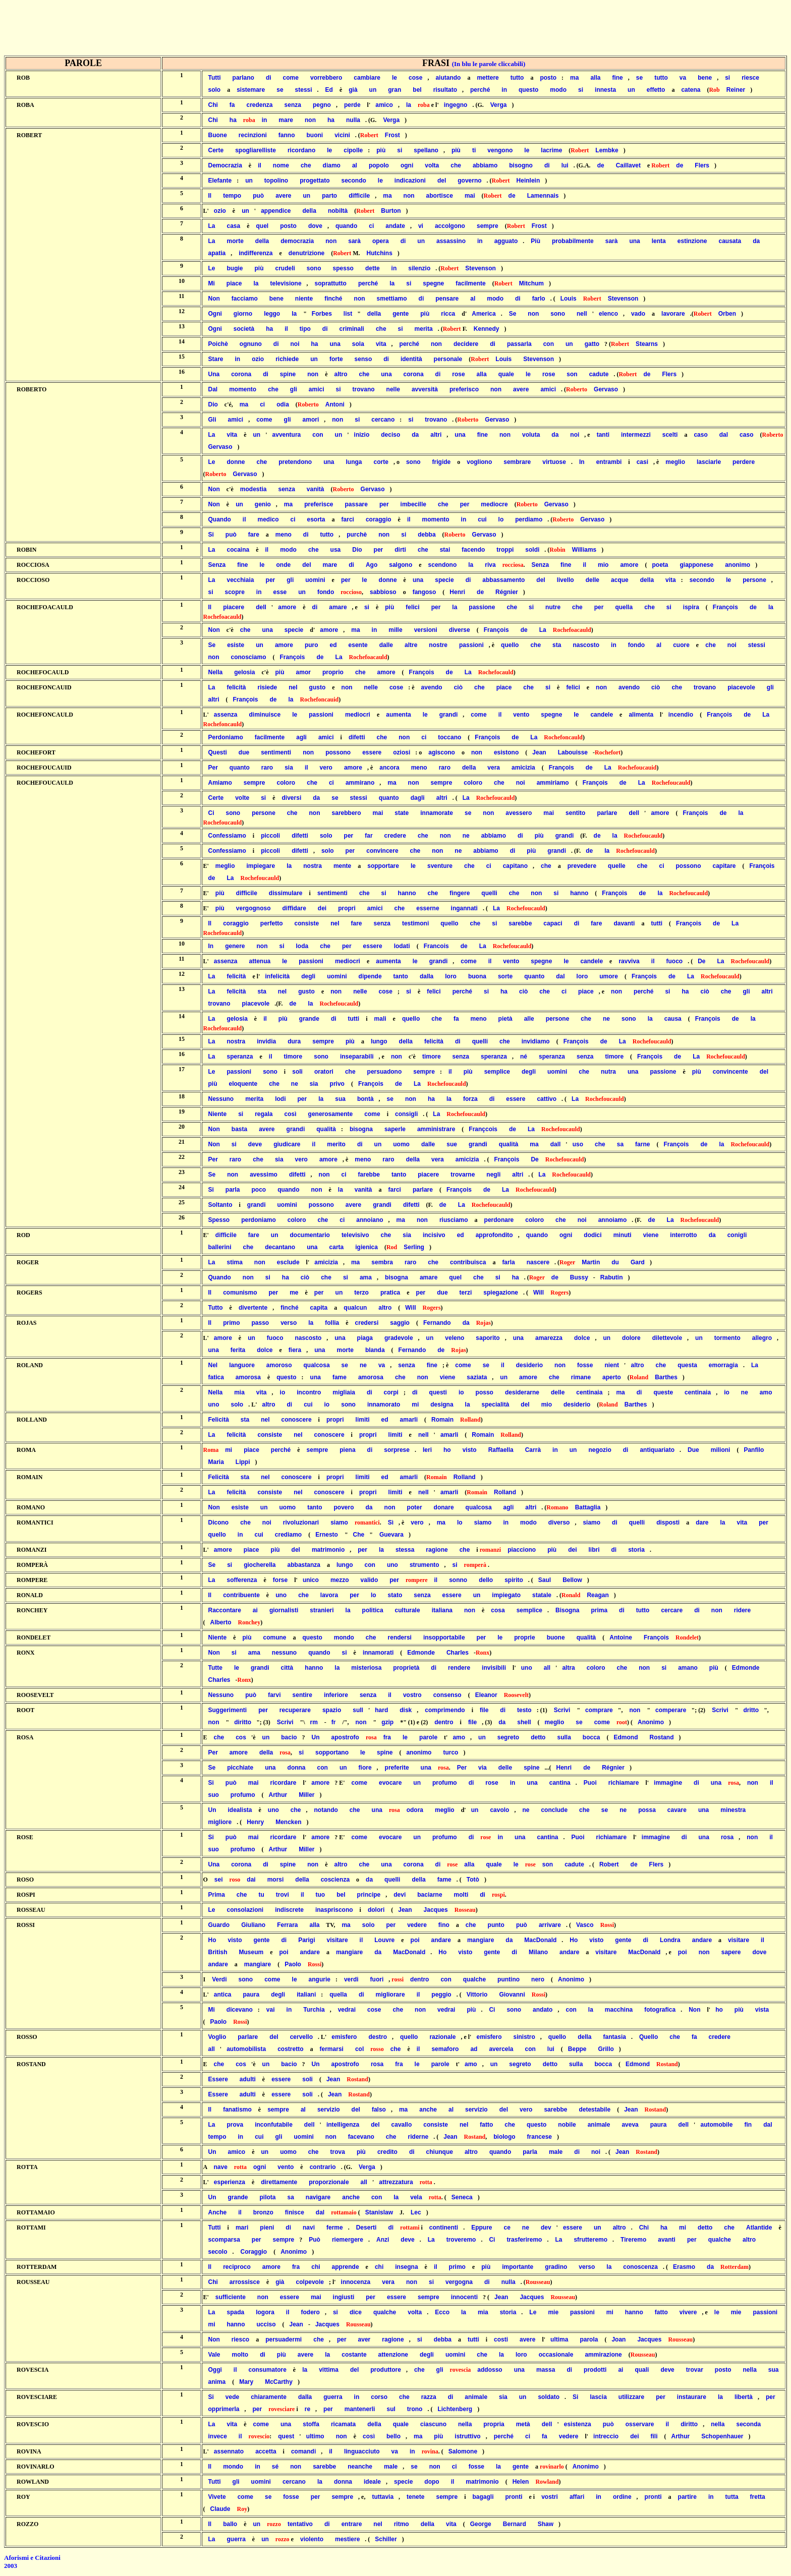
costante (354, 2354)
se (639, 77)
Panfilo (754, 1449)
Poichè (218, 343)
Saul (544, 1580)
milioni (720, 1449)
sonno (458, 1580)
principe (369, 1894)
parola (589, 2339)
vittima (328, 2369)
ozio (220, 210)
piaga (365, 1337)
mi (415, 1404)
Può (314, 2239)
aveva (630, 2124)
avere (283, 195)
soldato (548, 2397)
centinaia (589, 1392)
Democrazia (225, 165)
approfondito (494, 1235)
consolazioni (245, 1909)
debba (426, 534)
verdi (351, 1979)
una (634, 241)
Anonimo (651, 1722)
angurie (319, 1979)
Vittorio (477, 1994)
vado (638, 313)
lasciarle (709, 461)
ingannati (464, 908)
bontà (365, 1098)
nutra (608, 1071)
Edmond (626, 1737)
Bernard (514, 2524)
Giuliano (253, 1924)
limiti (363, 1419)
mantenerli (360, 2409)
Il (209, 195)
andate (395, 225)
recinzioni (253, 135)
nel (293, 687)
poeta (660, 564)
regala (263, 1114)
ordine (622, 2496)
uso (578, 1144)
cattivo (546, 1098)
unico (311, 1580)
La (211, 225)
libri (594, 1549)
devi (399, 1894)
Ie (576, 714)
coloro (286, 782)
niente (304, 298)
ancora (389, 767)
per (384, 504)
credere (395, 835)
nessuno (284, 1652)
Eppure (481, 2227)
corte (381, 461)
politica (372, 1610)
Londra (670, 1940)
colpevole (310, 2282)
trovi (282, 1894)
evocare (390, 1782)
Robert (609, 1864)
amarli (409, 1419)
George (480, 2524)
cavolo (499, 1809)
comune (275, 1637)
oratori (323, 1071)
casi (642, 461)
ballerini (219, 1247)
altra (568, 1667)
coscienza (335, 1879)
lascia (598, 2397)
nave (221, 2167)
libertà (743, 2397)
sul (390, 2409)
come (291, 77)
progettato (314, 180)
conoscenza (640, 2266)
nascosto (586, 645)
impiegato (506, 1595)
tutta (732, 2496)
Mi (211, 283)
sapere (731, 1952)
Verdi (219, 1979)
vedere (417, 1924)
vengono (500, 150)
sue (451, 1144)
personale (448, 359)
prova (235, 2124)
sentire (302, 1695)
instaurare (691, 2397)
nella (749, 2369)
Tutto (215, 1307)
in (504, 89)
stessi (303, 89)
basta (239, 1129)
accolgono (450, 225)
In (582, 461)
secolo (217, 2251)
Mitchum (531, 283)
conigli (737, 1235)
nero (537, 1979)
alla (595, 77)
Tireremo (633, 2239)
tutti (656, 923)
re (307, 2409)
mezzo (339, 1580)
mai (470, 195)
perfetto (271, 923)
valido (369, 1580)
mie (553, 2312)
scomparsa (224, 2239)
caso (700, 434)
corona (241, 374)
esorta (316, 519)
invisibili (494, 1667)
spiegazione (500, 1292)
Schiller (386, 2539)
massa (545, 2369)
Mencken (288, 1822)
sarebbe (520, 923)
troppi (505, 549)
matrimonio (328, 1549)
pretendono (295, 461)
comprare (599, 1710)
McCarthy (279, 2381)
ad (473, 2049)
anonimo (737, 564)
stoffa (311, 2424)
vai (270, 2009)
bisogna (361, 1129)
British (217, 1952)
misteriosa (366, 1667)
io (283, 1392)
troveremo (461, 2239)
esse (280, 592)
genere (235, 946)
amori (311, 419)
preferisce (318, 504)
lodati (402, 946)
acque (620, 579)
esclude (288, 1262)
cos (241, 1737)
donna (297, 1767)
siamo (339, 1522)
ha (233, 120)
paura (251, 1994)
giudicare (286, 1144)
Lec (416, 2212)
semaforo (445, 2049)
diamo (332, 165)
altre (411, 645)
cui (482, 519)
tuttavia (382, 2496)
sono (314, 268)
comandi (303, 2451)
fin (748, 2124)
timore (293, 1056)
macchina (619, 2009)
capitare (724, 865)
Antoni (335, 404)
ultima (559, 2339)
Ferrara (287, 1924)
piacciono (521, 1549)
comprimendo (445, 1710)
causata (729, 241)
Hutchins (379, 253)
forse (280, 1580)
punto (496, 1924)
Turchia (313, 2009)
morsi (275, 1879)
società (244, 328)
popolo (379, 165)
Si (210, 534)
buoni (315, 135)
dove (315, 225)
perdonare (499, 1219)
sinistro (524, 2036)
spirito (513, 1580)
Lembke (606, 150)
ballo (230, 2524)
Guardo (219, 1924)
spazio (331, 1710)
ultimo (315, 2436)
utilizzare (631, 2397)
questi (438, 1392)
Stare (215, 359)
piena (347, 1449)
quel (262, 225)
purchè (357, 534)
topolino (276, 180)
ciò (458, 687)
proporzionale (329, 2182)
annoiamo (612, 1219)
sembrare (517, 461)
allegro (762, 1337)
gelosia (244, 672)
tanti (603, 434)
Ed (329, 89)
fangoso (424, 592)
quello (510, 645)
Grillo (606, 2049)
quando (346, 225)
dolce (582, 1337)
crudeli (285, 268)
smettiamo (392, 298)
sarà (354, 241)
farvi (274, 1695)
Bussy (579, 1277)
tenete (415, 2496)
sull (358, 1710)
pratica (390, 1292)
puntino (508, 1979)
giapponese (696, 564)
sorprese (397, 1449)
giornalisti (283, 1610)
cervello (301, 2036)
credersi (367, 1322)
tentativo (300, 2524)
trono (415, 2409)
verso (288, 1322)
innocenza (356, 2282)
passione (482, 607)
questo (528, 89)
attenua (260, 961)
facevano (361, 2136)
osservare (640, 2424)
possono (338, 752)
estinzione (692, 241)
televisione (286, 283)
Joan (618, 2339)
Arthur (277, 1794)
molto (240, 2354)
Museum (251, 1952)
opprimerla (223, 2409)
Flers (702, 165)
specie (444, 579)
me (294, 1292)
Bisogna (567, 1610)
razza (428, 2397)
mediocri (357, 714)
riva (490, 564)
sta (556, 645)
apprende (345, 2266)
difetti (357, 737)
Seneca (462, 2197)
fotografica (659, 2009)
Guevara (391, 1534)
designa (441, 1404)
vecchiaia (240, 579)
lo (501, 519)
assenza (226, 714)
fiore (365, 1767)
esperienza (229, 2182)
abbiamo (485, 165)
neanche (360, 2466)
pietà (505, 1018)
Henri (457, 592)
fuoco (674, 961)
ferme (334, 2227)
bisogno (521, 165)
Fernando (437, 1322)
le (394, 77)
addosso (489, 2369)
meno (283, 534)
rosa (727, 1837)
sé (275, 2466)
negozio (599, 1449)
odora (415, 1809)
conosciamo (248, 657)
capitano (515, 865)
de (600, 165)
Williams (584, 549)
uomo (401, 1144)
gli (293, 389)
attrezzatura (396, 2182)
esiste (235, 645)
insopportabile (444, 1637)
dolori (376, 1909)
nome (281, 165)
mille (395, 629)
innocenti (464, 2297)
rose (458, 374)
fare (253, 534)
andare (441, 1940)
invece (217, 2436)
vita (381, 343)
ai (255, 1610)
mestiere (347, 2539)
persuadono (384, 1071)
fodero (310, 2312)
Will (538, 1292)
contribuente (241, 1595)
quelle (617, 865)
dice (356, 2312)
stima (235, 1262)
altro (341, 374)
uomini (315, 579)
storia (636, 1549)
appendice (276, 210)
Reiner (735, 89)
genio (263, 504)
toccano (449, 737)
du (615, 1262)
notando (326, 1809)
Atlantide (759, 2227)
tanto (400, 976)
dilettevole (667, 1337)
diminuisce (265, 714)
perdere (743, 461)
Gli (212, 419)
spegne (433, 283)
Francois (436, 946)
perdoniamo (258, 1219)
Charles (457, 1652)
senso (363, 359)
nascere (538, 1262)
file (484, 1710)
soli (297, 1071)
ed (333, 645)
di (268, 77)
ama (366, 1277)
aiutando (448, 77)
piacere (233, 607)
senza (293, 104)
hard (381, 1710)
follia (332, 1322)
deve (255, 1144)
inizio (362, 434)
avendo (431, 687)
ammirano (360, 782)
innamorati (378, 1652)
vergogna (459, 2282)
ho (447, 1449)
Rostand (662, 1737)
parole (428, 1737)
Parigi (306, 1940)
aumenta (398, 714)
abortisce (439, 195)
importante (517, 2266)
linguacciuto (362, 2451)
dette (372, 268)
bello (393, 2436)
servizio (328, 2109)
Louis (568, 298)
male (555, 2151)
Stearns (647, 343)
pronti (514, 2496)
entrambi (609, 461)
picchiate (240, 1767)
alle (529, 1018)
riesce (750, 77)
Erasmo (684, 2266)
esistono (506, 752)
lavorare (673, 313)
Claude (220, 2508)
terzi (466, 1292)
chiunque (439, 2151)
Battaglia (588, 1507)
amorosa (248, 1377)
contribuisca (468, 1262)
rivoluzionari (301, 1522)
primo (231, 1322)
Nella (215, 672)
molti (461, 1894)
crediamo (288, 1534)
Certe (215, 150)
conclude (554, 1809)
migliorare (390, 1994)
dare (702, 1522)
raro (267, 767)
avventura (286, 434)
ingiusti (344, 2297)
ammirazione (603, 2354)
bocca (591, 1737)
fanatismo (237, 2109)
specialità (496, 1404)
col (359, 2049)
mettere (487, 77)
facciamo (245, 298)
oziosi (401, 752)
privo (337, 1083)
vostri (549, 2496)
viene (651, 1235)
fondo (325, 592)
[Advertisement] (395, 26)
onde (283, 564)
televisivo (355, 1235)
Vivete (216, 2496)
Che (359, 1534)
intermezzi (636, 434)
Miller (306, 1794)
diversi (292, 797)
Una (213, 374)
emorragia (723, 1365)
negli (493, 1174)
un (373, 89)
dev (546, 2227)
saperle (395, 1129)
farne (642, 1144)
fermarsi (332, 2049)
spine (288, 374)
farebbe (369, 1174)
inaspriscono (334, 1909)
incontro (309, 1392)
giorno (243, 313)
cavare (677, 1809)
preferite (397, 1767)
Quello (648, 2036)
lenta (659, 241)
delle (592, 579)
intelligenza (342, 2124)
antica (223, 1994)
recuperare (295, 1710)
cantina (560, 1782)
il (259, 165)
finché (333, 298)
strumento (424, 1564)
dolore (631, 1337)
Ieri (427, 1449)
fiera (295, 1350)
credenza (260, 104)
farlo (538, 298)
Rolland (465, 1477)
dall (555, 1144)
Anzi (382, 2239)
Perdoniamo (225, 737)
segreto (508, 1737)
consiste (307, 923)
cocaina (238, 549)
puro (311, 645)
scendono (442, 564)
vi (420, 225)
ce (507, 2227)
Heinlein (528, 180)
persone (754, 579)
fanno (286, 135)
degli (308, 976)
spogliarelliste (255, 150)
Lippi (243, 1462)
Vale (214, 2354)
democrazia (297, 241)
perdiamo (528, 519)
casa (234, 225)
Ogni (214, 313)
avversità (425, 389)
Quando (219, 519)
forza (470, 1098)
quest (286, 2436)
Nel (212, 1365)
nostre (438, 645)
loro (451, 976)
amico (384, 104)
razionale (442, 2036)
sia (289, 767)
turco (450, 1752)
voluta (531, 434)
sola (358, 343)
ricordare (283, 1782)
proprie (524, 1637)
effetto (656, 89)
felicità (236, 687)
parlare (607, 812)
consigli (406, 1114)
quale (506, 374)
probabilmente (573, 241)
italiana (442, 1610)
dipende (370, 976)
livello (565, 579)
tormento (727, 1337)
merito (336, 1144)
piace (234, 283)
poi (415, 1940)
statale (541, 1595)
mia (239, 1392)
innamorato (383, 1404)
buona (477, 976)
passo (260, 1322)
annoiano (369, 1219)
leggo (272, 313)
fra (387, 1737)
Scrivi (562, 1710)
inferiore (336, 1695)
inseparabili (357, 1056)
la (408, 104)
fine (617, 77)
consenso (447, 1695)
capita (319, 1307)
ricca (448, 313)
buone (556, 1637)
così (291, 1114)
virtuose (554, 461)
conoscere (296, 1419)
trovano (364, 389)
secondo (354, 180)
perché (480, 89)
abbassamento (503, 579)
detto (538, 1737)
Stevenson (480, 268)
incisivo (434, 1235)
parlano (243, 77)
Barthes (666, 1377)
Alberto (220, 1622)
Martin (591, 1262)
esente (358, 645)
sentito (575, 812)
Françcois (483, 1129)
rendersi (400, 1637)
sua (340, 1098)
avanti (666, 2239)
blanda (375, 1350)
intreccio (605, 2436)
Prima (216, 1894)
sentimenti (276, 752)
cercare (672, 1610)
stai (445, 549)
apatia (216, 253)
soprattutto (331, 283)
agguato (506, 241)
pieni (267, 2227)
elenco (608, 313)
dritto (751, 1710)
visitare (337, 1940)
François (725, 607)
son (572, 374)
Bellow (572, 1580)
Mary (246, 2381)
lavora (329, 1595)
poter (414, 1507)
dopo (431, 2481)
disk (406, 1710)
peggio (441, 1994)
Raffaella (501, 1449)
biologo (504, 2136)
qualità (326, 1129)
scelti (670, 434)
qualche (474, 1979)
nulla (353, 120)
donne (236, 461)
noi (295, 343)
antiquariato (657, 1449)
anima (216, 2381)
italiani (306, 1994)
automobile (716, 2124)
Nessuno (221, 1098)
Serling (414, 1247)
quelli (489, 893)
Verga (498, 104)
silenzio (419, 268)
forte (336, 359)
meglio (675, 461)
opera (380, 241)
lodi (280, 1098)
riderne (418, 2136)
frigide (441, 461)
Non (213, 298)
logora (265, 2312)
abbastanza (304, 1564)
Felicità (218, 1419)
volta (432, 165)
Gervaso (606, 389)
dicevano (240, 2009)
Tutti (214, 77)
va (683, 77)
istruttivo (467, 2436)
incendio (680, 714)
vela (416, 2197)
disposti (668, 1522)
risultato (445, 89)
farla (508, 1262)
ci (371, 225)
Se (513, 313)
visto (470, 1449)
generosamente (330, 1114)
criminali (352, 328)
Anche (217, 2212)
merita (424, 328)
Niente (217, 1114)
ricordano (301, 150)
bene (705, 77)
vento (521, 714)
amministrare (436, 1129)
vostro (412, 1695)
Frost (392, 135)
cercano (382, 419)
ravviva (628, 961)
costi (501, 2339)
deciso (390, 434)
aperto (611, 1377)
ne (466, 835)
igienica (366, 1247)
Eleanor (486, 1695)
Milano (538, 1952)
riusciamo (453, 1219)
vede (232, 2397)
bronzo (263, 2212)
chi (315, 2266)
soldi (532, 549)
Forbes (322, 313)
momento (242, 389)
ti (474, 150)
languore (242, 1365)
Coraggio (254, 2251)
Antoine (620, 1637)
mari (242, 2227)
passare (356, 504)
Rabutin (611, 1277)
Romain (442, 1419)
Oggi (214, 2369)
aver (364, 2339)
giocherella (259, 1564)
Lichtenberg (454, 2409)
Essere (218, 2079)
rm (314, 1722)
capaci (552, 923)
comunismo (240, 1292)
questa (687, 1365)
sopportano (332, 1752)
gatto (592, 343)
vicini (342, 135)
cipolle (353, 150)
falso (379, 2109)
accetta (265, 2451)
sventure (440, 865)
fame (339, 1377)
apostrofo (345, 1737)
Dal (212, 389)
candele (601, 714)
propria (493, 2424)
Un (316, 1737)
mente (342, 865)
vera (493, 767)
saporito (487, 1337)
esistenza (577, 2424)
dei (322, 908)
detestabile (594, 2109)
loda (302, 946)
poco (259, 1189)
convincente (730, 1071)
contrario (323, 2167)
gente (400, 313)
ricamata (343, 2424)
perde (352, 104)
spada (236, 2312)
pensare (447, 298)
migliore (220, 1822)
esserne (427, 908)
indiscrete (289, 1909)
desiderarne (522, 1392)
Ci (211, 812)
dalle (386, 645)
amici (316, 389)
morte (235, 241)
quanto (240, 767)
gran (394, 89)
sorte (505, 976)
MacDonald (540, 1940)
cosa (497, 1610)
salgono (400, 564)
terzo (361, 1292)
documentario (310, 1235)
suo (213, 1794)
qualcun (355, 1307)
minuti (622, 1235)
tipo (305, 328)
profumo (444, 1782)
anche (428, 2109)
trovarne (462, 1174)
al (354, 165)
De (701, 961)
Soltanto (220, 1204)
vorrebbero (326, 77)
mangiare (480, 1940)
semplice (497, 1071)
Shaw (545, 2524)
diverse (459, 629)
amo (766, 1392)
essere (371, 752)
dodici (592, 1235)
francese (539, 2136)
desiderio (529, 1365)
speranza (240, 1056)
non (310, 120)
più (380, 150)
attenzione (393, 2354)
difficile (359, 195)
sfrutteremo (590, 2239)
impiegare (261, 865)
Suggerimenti (227, 1710)
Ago (371, 564)
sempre (487, 225)
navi (309, 2227)
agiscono (441, 752)
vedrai (347, 2009)
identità (411, 359)
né (523, 1056)
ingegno (456, 104)
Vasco (585, 1924)
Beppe (577, 2049)
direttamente (279, 2182)
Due (693, 1449)
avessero (518, 812)
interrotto (683, 1235)
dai (251, 1879)
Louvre (384, 1940)
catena (690, 89)
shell (524, 1722)
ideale (372, 2481)
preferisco (464, 389)
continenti (443, 2227)
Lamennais (543, 195)
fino (443, 1924)
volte (242, 797)
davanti (624, 923)
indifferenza (255, 253)
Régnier (506, 592)
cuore (681, 645)
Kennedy (486, 328)
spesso (343, 268)
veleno (454, 1337)
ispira (691, 607)
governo (469, 180)
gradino (556, 2266)
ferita (238, 1350)
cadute (599, 374)
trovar (694, 2369)
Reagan (597, 1595)
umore (608, 976)
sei (218, 1879)
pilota (268, 2197)
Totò (473, 1879)
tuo (320, 1894)
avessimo (263, 1174)
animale (599, 2124)
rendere (459, 1667)
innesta (605, 89)
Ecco (442, 2312)
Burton (391, 210)
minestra (733, 1809)
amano (688, 1667)
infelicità (277, 976)
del (441, 180)
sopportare (383, 865)
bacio (289, 1737)
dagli (418, 797)
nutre (552, 607)
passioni (471, 645)
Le (211, 268)
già (353, 89)
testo (524, 1710)
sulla (564, 1737)
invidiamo (536, 1041)
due (244, 752)
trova (337, 2151)
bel (417, 89)
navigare (318, 2197)
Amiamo (220, 782)
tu (261, 1894)
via (482, 1767)
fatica (215, 1377)
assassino (451, 241)
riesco (240, 2339)
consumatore (267, 2369)
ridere (742, 1610)
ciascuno (433, 2424)
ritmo (401, 2524)
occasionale (556, 2354)
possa (647, 1809)
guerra (332, 2397)
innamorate (436, 812)
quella (624, 607)
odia (282, 404)
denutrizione (306, 253)
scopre (235, 592)
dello (486, 1580)
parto (329, 195)
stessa (405, 1549)
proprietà (406, 1667)
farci (348, 519)
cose (415, 77)
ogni (407, 165)
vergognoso (253, 908)
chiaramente (269, 2397)
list (348, 313)
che (306, 165)
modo (558, 89)
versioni (425, 629)
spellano (426, 150)
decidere (466, 343)
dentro (443, 1722)
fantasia (614, 2036)
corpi (391, 1392)
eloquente (243, 1083)
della (309, 210)
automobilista (246, 2049)
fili (653, 2436)
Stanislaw (379, 2212)
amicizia (523, 767)
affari (577, 2496)
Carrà (533, 1449)
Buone (217, 135)
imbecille (413, 504)
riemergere (347, 2239)
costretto (290, 2049)
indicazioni (410, 180)
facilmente (470, 283)
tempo (232, 195)
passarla (519, 343)
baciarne (429, 1894)
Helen (521, 2481)
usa (335, 549)
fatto (486, 2124)
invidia (266, 1041)
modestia (253, 489)
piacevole (741, 687)
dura (294, 1041)
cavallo (401, 2124)
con (548, 343)
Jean (539, 752)
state (401, 812)
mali (380, 1018)
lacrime (551, 150)
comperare (670, 1710)
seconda (749, 2424)
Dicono (218, 1522)
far (368, 835)
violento (311, 2539)
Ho (212, 1940)
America (483, 313)
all (547, 1667)
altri (435, 434)
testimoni (415, 923)
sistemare (251, 89)
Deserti (366, 2227)
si (727, 77)
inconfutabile (274, 2124)
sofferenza (242, 1580)
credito (387, 2151)
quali (642, 2369)
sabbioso (383, 592)
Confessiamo (227, 835)
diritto (242, 1722)
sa (620, 1144)
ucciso (266, 2324)
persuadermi (283, 2339)
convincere (382, 850)
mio (603, 564)
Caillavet (628, 165)
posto (548, 77)
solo (214, 89)
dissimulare (286, 893)
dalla (426, 976)
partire (687, 2496)
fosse (585, 1365)
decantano (280, 1247)
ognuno (251, 343)
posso (484, 1392)
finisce (294, 2212)
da (756, 241)
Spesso (219, 1219)
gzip (387, 1722)
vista (762, 2009)
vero (326, 767)
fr (333, 1722)
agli (301, 737)
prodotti (595, 2369)
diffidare (294, 908)
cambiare (367, 77)
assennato (229, 2451)
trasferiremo (524, 2239)
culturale (407, 1610)
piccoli (270, 835)
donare (444, 1507)
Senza (216, 564)
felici (412, 607)
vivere (688, 2312)
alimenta (641, 714)
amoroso (279, 1365)
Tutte (215, 1667)
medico (267, 519)
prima (599, 1610)
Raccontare (224, 1610)
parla (232, 1189)
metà (523, 2424)
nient (611, 1365)
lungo (379, 1041)
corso (379, 2397)
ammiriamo (553, 782)
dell (261, 607)
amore (629, 564)
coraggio (378, 519)
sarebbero (346, 812)
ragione (436, 1549)
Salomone (462, 2451)
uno (213, 1404)
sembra (382, 1262)
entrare (352, 2524)
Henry (255, 1822)
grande (309, 1018)
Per (212, 767)
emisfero (344, 2036)
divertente (253, 1307)
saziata (477, 1377)
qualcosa (317, 1365)
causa (673, 1018)
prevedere (582, 865)
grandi (448, 714)
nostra (312, 865)
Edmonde (421, 1652)
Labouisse (573, 752)
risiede (267, 687)
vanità (315, 489)
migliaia (343, 1392)
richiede (287, 359)
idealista (240, 1809)
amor (303, 672)
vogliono (479, 461)
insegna (406, 2266)
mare (285, 120)
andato (542, 2009)
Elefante (220, 180)
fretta (757, 2496)
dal (723, 434)
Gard (638, 1262)
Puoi (590, 1782)
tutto (517, 77)
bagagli (483, 2496)
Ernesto (326, 1534)
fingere (459, 893)
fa (232, 104)
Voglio (217, 2036)
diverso (559, 1522)
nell (582, 313)
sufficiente (230, 2297)
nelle (393, 389)
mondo (344, 1637)
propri (347, 908)
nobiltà (338, 210)
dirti (400, 549)
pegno (322, 104)
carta (336, 1247)
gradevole (398, 1337)
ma (574, 77)
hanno (407, 893)
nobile (567, 2124)
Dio (212, 404)
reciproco (237, 2266)
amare (338, 607)
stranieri (321, 1610)
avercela (501, 2049)
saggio (400, 1322)
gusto (317, 687)
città (287, 1667)
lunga (354, 461)
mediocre (494, 504)
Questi (217, 752)
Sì (390, 1522)
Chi (212, 104)
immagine (668, 1782)
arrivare (550, 1924)
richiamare (623, 1782)
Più (535, 241)
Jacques (436, 1909)
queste (663, 1392)
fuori (377, 1979)
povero (344, 1507)
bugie (235, 268)
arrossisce (245, 2282)
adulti (248, 2079)
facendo (473, 549)
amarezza (548, 1337)
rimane (581, 1377)
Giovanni (512, 1994)
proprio (333, 672)
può (258, 195)
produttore (385, 2369)
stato (395, 1595)
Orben (727, 313)
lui (565, 165)
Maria (215, 1462)
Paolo (293, 1964)
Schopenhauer (722, 2436)
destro (377, 2036)
